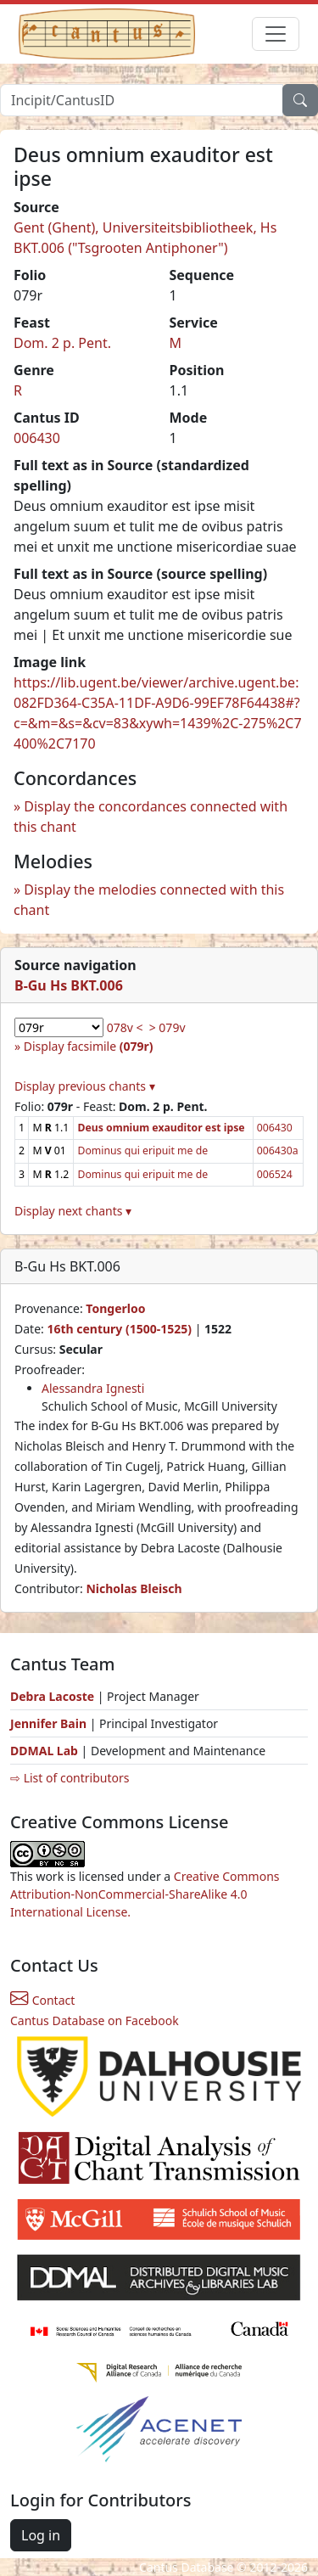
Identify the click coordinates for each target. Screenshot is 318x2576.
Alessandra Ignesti (93, 1388)
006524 (275, 1174)
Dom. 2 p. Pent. (62, 343)
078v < (125, 1027)
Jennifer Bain (50, 1723)
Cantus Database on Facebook (94, 2020)
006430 (37, 438)
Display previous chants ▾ (84, 1086)
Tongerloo (115, 1308)
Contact (42, 2000)
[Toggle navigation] (275, 34)
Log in (40, 2535)
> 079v (167, 1027)
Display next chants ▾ (72, 1211)
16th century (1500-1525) (119, 1329)
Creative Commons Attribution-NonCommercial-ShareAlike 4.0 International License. (145, 1894)
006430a (277, 1150)
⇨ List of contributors (69, 1778)
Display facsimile (88, 1046)
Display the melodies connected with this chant (149, 899)
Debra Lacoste (52, 1696)
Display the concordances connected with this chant (150, 816)
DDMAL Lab (44, 1751)
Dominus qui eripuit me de (142, 1150)
